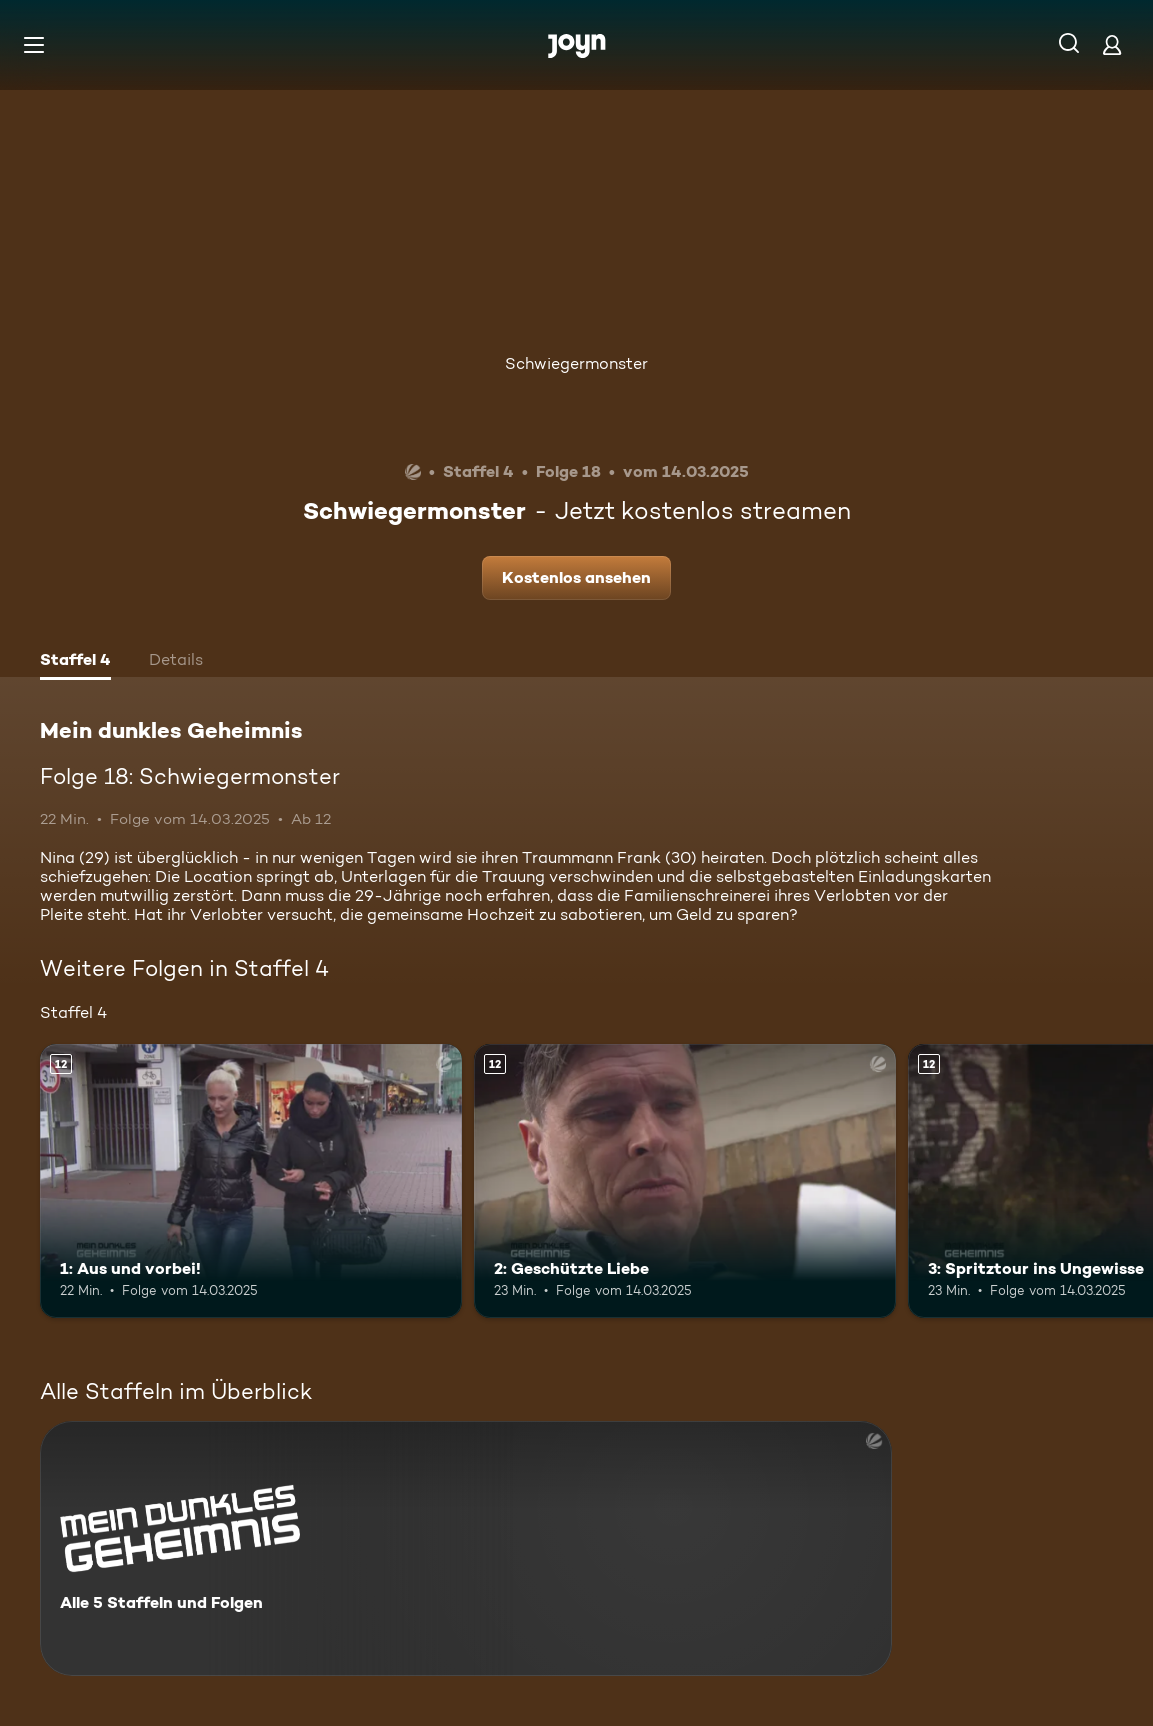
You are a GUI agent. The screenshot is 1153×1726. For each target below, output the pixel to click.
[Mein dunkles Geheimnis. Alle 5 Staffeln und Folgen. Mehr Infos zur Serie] (466, 1548)
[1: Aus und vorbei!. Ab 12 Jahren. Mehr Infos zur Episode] (251, 1181)
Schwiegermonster (576, 363)
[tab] (75, 662)
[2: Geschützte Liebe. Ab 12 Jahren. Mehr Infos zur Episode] (685, 1181)
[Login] (1112, 44)
